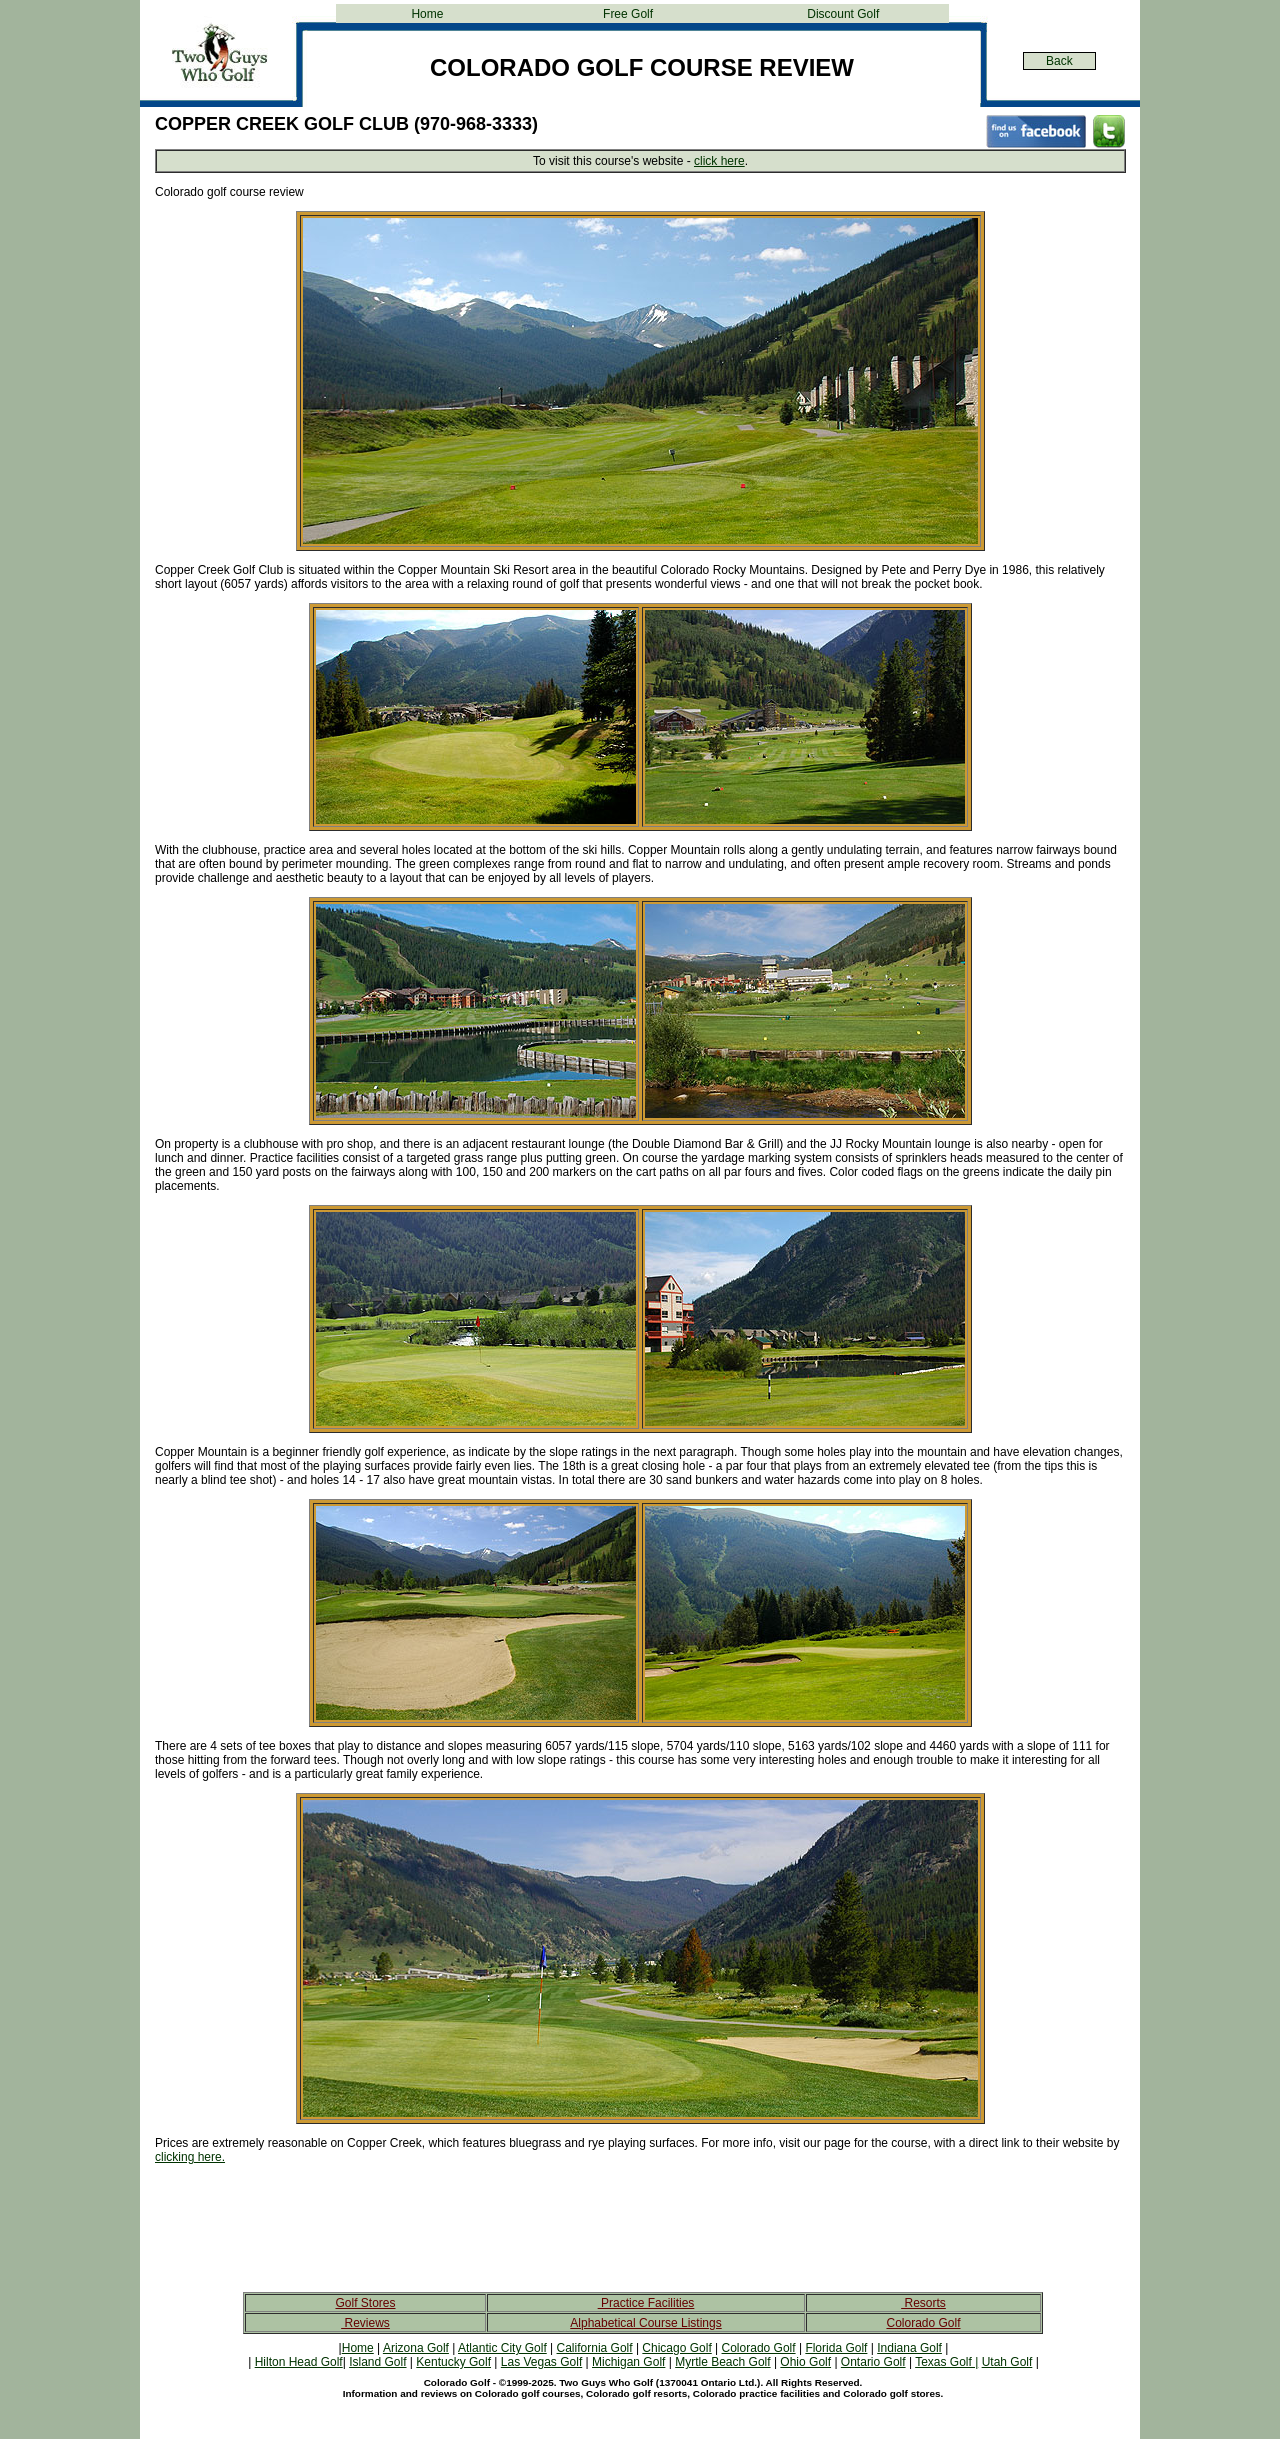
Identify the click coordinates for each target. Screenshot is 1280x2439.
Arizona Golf (416, 2348)
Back (1059, 61)
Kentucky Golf (453, 2362)
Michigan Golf (628, 2362)
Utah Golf (1007, 2362)
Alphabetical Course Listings (645, 2323)
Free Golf (628, 14)
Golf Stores (365, 2303)
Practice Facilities (646, 2303)
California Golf (595, 2348)
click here (719, 161)
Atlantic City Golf (502, 2348)
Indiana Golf (909, 2348)
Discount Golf (843, 14)
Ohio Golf (805, 2362)
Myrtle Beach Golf (722, 2362)
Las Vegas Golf (541, 2362)
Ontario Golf (873, 2362)
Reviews (365, 2323)
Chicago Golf (676, 2348)
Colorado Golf (923, 2323)
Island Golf (377, 2362)
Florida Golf (836, 2348)
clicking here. (190, 2157)
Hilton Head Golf (299, 2362)
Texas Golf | (946, 2362)
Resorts (923, 2303)
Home (427, 14)
